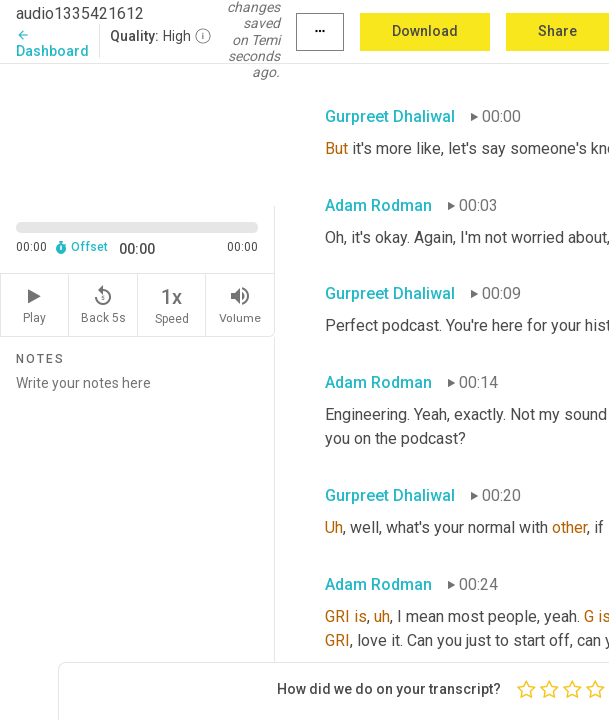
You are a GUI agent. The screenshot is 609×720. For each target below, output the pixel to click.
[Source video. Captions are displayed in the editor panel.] (137, 133)
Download (425, 31)
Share (557, 31)
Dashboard (52, 43)
